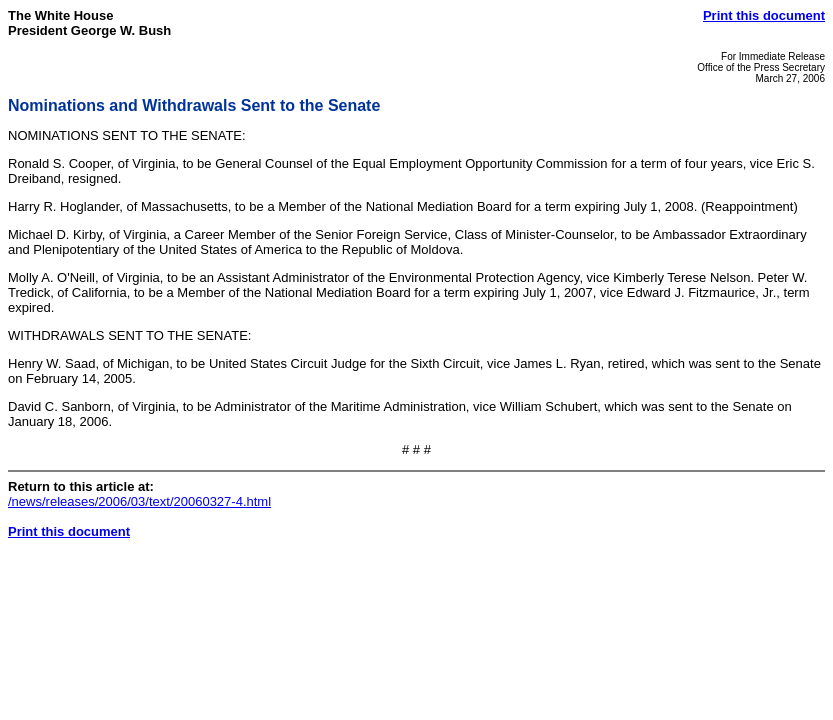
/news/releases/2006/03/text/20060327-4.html (139, 501)
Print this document (764, 15)
